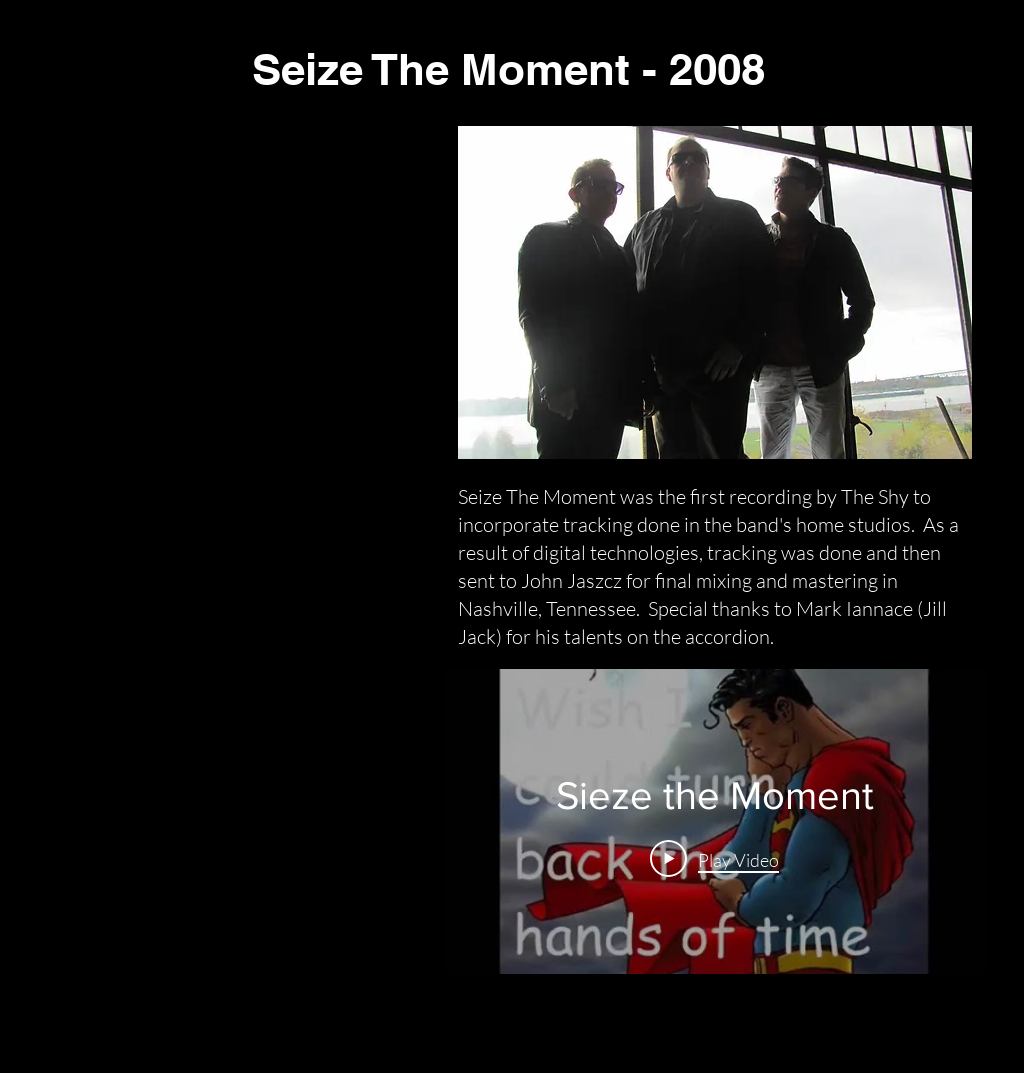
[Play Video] (714, 858)
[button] (715, 292)
